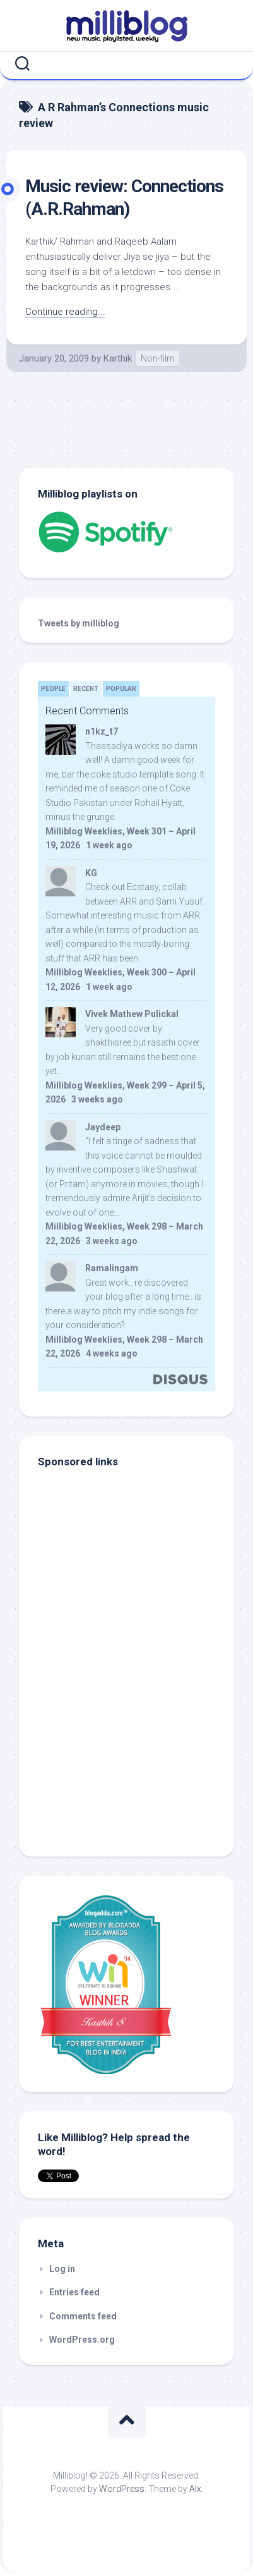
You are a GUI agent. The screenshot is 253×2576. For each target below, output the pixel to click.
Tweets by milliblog (78, 623)
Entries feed (74, 2292)
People (53, 688)
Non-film (158, 358)
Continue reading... (65, 311)
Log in (62, 2269)
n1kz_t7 (101, 731)
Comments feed (83, 2316)
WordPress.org (82, 2340)
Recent (85, 688)
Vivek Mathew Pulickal (132, 1014)
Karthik (117, 358)
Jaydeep (103, 1127)
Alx (195, 2489)
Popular (121, 688)
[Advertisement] (117, 1752)
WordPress (121, 2489)
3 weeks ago (97, 1099)
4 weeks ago (112, 1353)
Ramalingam (111, 1268)
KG (91, 873)
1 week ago (109, 845)
